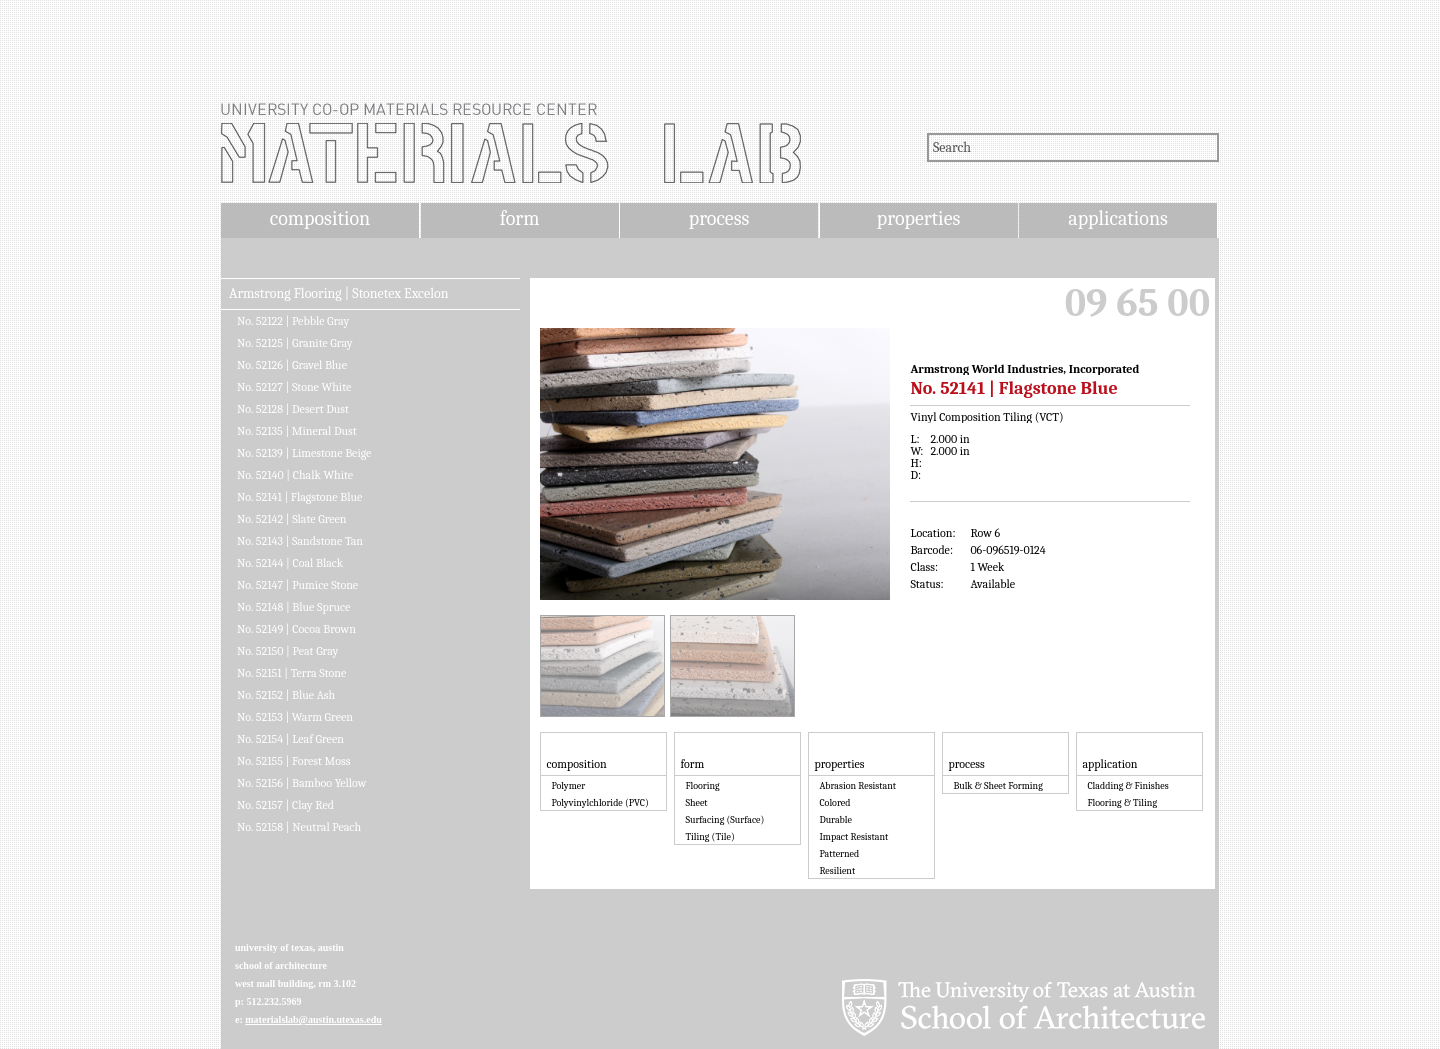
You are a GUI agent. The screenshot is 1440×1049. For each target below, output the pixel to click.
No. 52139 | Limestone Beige (304, 453)
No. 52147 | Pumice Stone (297, 585)
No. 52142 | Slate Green (292, 519)
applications (1118, 218)
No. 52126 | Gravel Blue (292, 365)
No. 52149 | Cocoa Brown (296, 629)
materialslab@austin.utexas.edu (313, 1019)
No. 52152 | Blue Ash (286, 695)
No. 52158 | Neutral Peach (299, 827)
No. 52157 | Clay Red (285, 805)
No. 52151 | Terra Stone (291, 673)
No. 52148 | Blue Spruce (293, 607)
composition (320, 218)
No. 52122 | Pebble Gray (293, 321)
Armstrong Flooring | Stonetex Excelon (338, 294)
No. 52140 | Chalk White (295, 475)
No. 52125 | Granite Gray (295, 343)
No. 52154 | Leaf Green (290, 739)
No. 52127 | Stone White (294, 387)
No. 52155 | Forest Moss (293, 761)
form (520, 218)
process (719, 218)
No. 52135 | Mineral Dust (297, 431)
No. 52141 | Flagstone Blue (299, 497)
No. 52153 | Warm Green (295, 717)
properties (918, 218)
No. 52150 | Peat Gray (287, 651)
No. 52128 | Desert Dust (293, 409)
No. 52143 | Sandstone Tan (300, 541)
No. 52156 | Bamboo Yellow (301, 783)
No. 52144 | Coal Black (290, 563)
